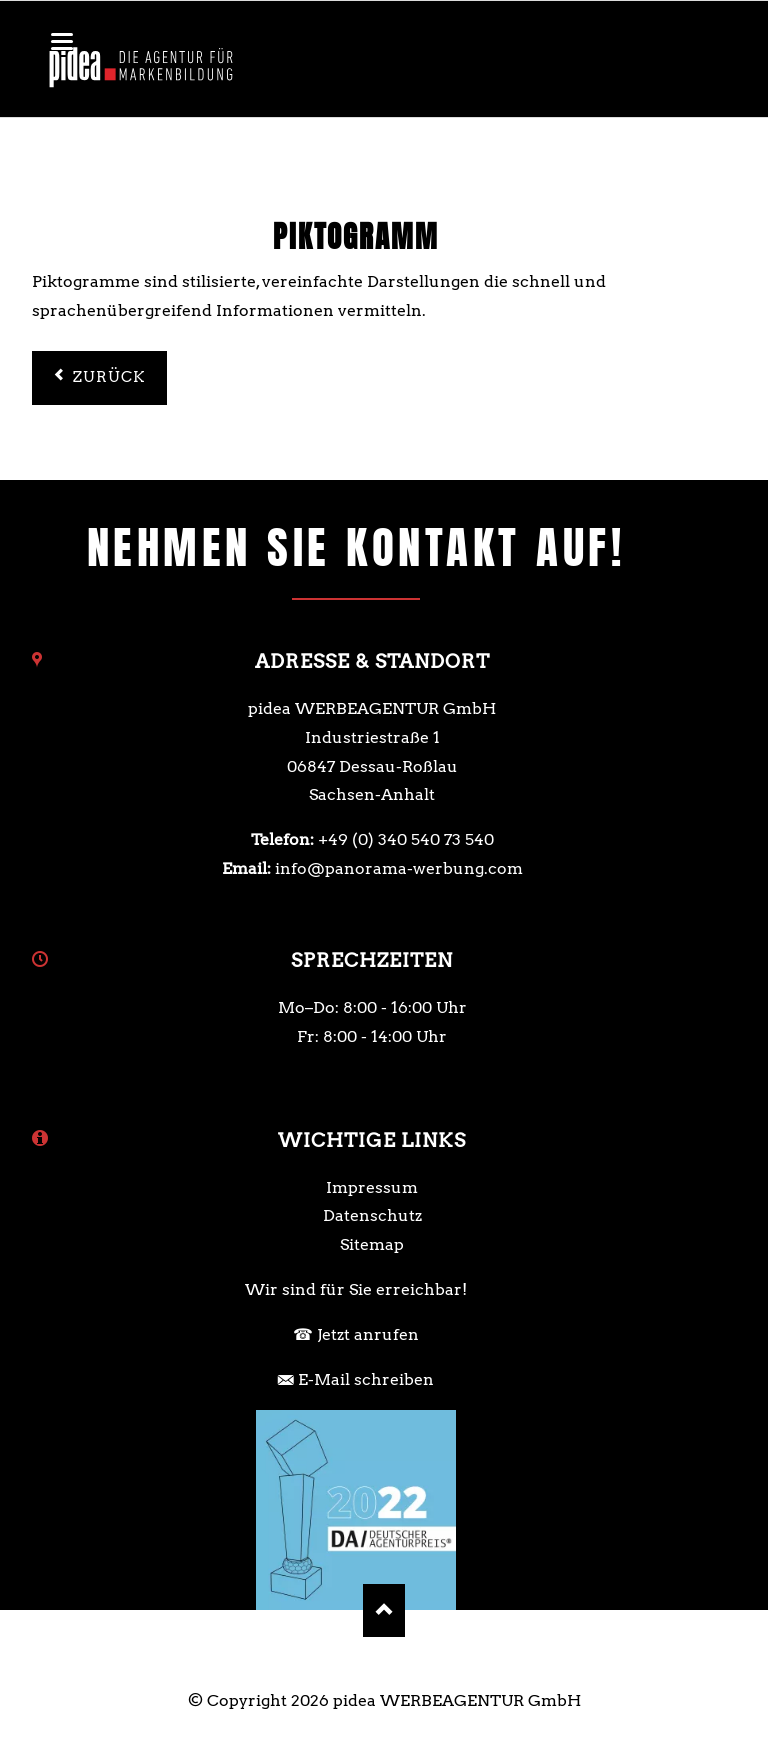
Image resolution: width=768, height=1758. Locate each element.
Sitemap (372, 1244)
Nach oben (384, 1610)
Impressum (372, 1187)
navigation (62, 41)
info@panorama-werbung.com (399, 868)
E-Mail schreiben (366, 1379)
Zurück (109, 377)
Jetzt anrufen (368, 1334)
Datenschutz (372, 1215)
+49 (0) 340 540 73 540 (406, 839)
